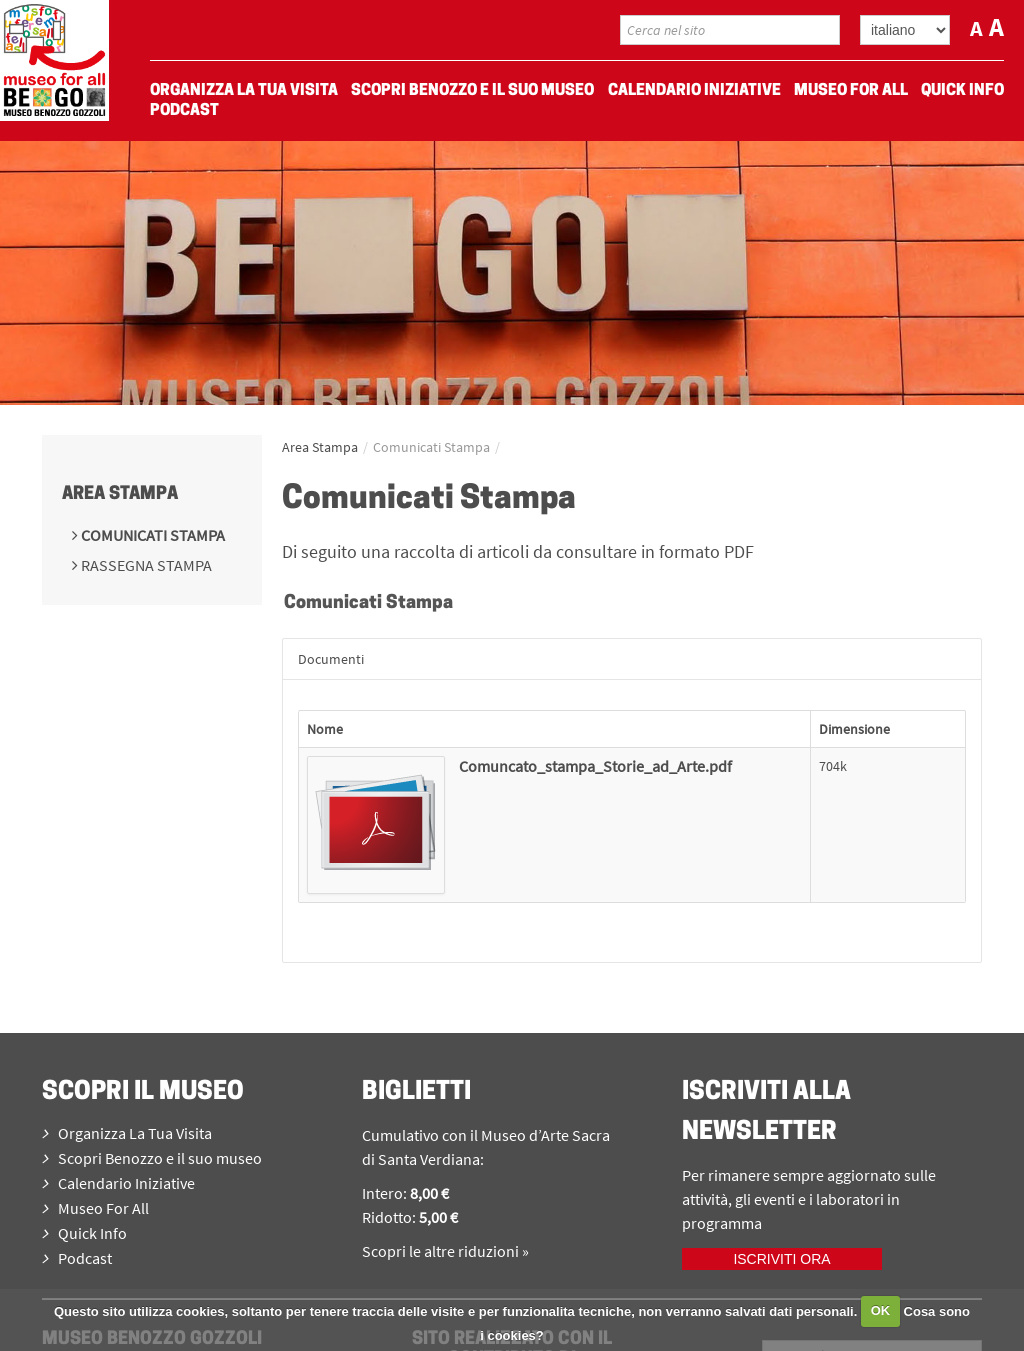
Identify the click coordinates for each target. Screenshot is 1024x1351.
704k (833, 766)
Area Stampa (120, 494)
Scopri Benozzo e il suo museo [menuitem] (472, 91)
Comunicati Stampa (151, 535)
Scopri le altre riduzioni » (445, 1251)
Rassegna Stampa (145, 565)
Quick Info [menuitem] (962, 91)
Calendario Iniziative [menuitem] (694, 91)
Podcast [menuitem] (184, 111)
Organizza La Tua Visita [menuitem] (244, 91)
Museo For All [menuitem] (851, 91)
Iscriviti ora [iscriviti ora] (781, 1259)
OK (881, 1310)
